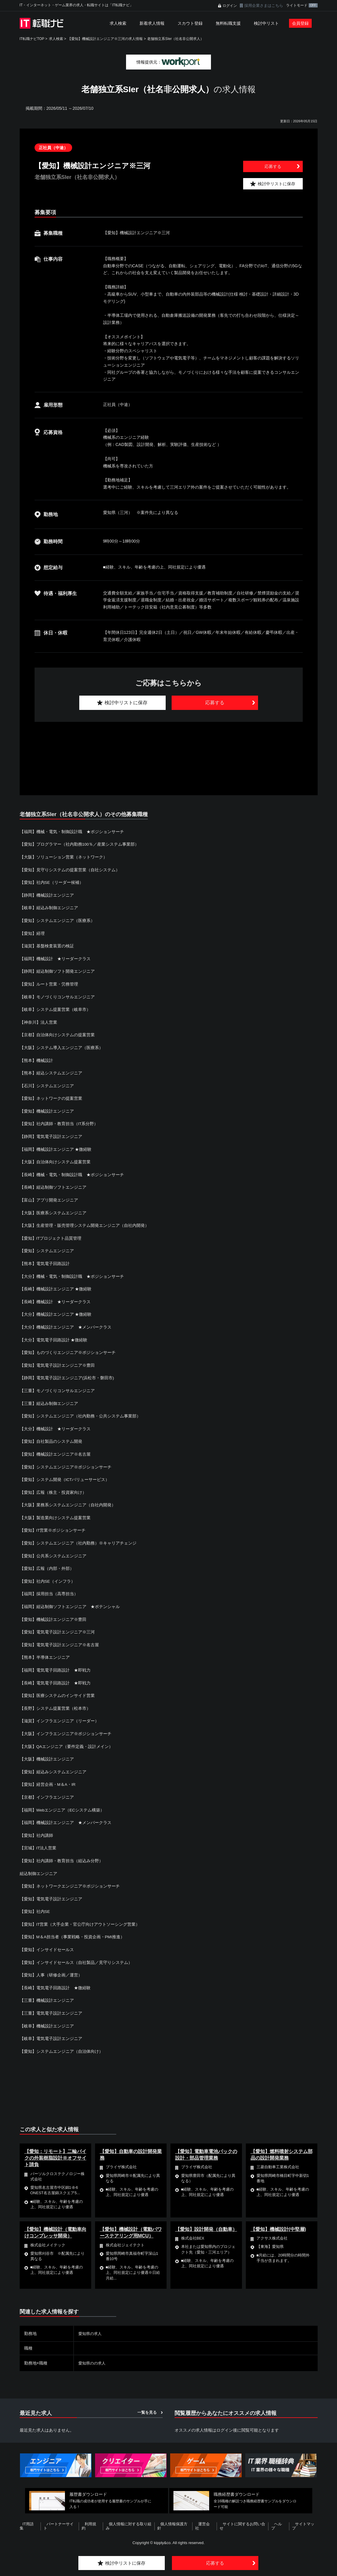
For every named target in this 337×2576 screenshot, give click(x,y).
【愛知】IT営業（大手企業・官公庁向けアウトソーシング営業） (80, 1918)
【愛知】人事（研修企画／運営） (51, 1969)
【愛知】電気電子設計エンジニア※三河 (57, 1628)
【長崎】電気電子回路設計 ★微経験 (55, 1982)
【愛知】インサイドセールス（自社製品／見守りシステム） (76, 1957)
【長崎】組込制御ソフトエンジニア (53, 1185)
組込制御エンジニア (38, 1868)
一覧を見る (147, 2406)
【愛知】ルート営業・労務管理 (49, 983)
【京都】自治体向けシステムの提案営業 (57, 1033)
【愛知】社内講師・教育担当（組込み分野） (61, 1855)
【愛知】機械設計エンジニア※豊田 (53, 1615)
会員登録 (300, 23)
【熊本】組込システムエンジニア (51, 1071)
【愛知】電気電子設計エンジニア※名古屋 (59, 1640)
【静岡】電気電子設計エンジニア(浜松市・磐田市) (67, 1375)
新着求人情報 (151, 23)
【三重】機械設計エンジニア (47, 1995)
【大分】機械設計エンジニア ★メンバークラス (65, 1324)
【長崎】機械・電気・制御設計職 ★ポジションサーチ (72, 1172)
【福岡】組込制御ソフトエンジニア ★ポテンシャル (70, 1603)
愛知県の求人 (90, 2327)
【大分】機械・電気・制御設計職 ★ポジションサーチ (72, 1274)
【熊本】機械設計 (36, 1059)
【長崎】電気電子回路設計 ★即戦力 (55, 1678)
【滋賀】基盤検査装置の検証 (47, 945)
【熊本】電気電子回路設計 (45, 1261)
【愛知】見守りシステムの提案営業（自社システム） (70, 869)
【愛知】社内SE (35, 1906)
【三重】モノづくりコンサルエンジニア (57, 1388)
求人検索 (118, 23)
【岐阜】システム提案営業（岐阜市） (55, 1008)
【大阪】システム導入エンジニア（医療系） (61, 1046)
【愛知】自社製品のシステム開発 (51, 1438)
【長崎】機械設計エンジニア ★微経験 (56, 1286)
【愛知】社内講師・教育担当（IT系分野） (59, 1122)
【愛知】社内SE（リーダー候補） (52, 882)
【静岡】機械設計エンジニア (47, 894)
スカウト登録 (190, 23)
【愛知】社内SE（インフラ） (47, 1577)
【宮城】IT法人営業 (38, 1843)
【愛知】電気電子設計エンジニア (51, 1893)
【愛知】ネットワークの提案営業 (51, 1097)
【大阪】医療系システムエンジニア (53, 1211)
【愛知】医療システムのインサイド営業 (57, 1691)
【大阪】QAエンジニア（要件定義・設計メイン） (66, 1742)
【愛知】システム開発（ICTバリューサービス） (65, 1476)
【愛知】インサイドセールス (47, 1944)
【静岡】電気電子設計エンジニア (51, 1135)
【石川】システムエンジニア (47, 1084)
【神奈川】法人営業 (38, 1021)
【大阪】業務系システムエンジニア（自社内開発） (68, 1501)
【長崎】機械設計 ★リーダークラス (55, 1299)
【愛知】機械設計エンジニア (47, 1109)
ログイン (230, 6)
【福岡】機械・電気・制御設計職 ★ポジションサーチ (72, 831)
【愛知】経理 (32, 932)
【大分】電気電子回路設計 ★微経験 (54, 1337)
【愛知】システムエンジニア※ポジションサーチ (65, 1463)
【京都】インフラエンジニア (47, 1792)
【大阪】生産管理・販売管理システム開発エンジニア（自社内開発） (84, 1223)
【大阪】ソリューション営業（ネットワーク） (63, 857)
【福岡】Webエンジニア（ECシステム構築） (62, 1805)
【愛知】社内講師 (36, 1830)
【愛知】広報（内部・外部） (47, 1564)
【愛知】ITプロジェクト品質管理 (51, 1236)
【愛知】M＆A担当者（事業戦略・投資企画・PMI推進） (72, 1931)
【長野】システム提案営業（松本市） (55, 1704)
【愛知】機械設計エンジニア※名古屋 (55, 1451)
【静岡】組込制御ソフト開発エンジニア (57, 970)
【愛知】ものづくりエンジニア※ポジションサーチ (68, 1350)
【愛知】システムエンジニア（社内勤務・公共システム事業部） (80, 1413)
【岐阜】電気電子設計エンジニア (51, 2032)
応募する (273, 166)
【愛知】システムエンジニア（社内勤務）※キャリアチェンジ (78, 1539)
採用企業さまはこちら (263, 5)
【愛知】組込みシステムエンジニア (53, 1767)
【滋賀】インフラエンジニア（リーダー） (59, 1716)
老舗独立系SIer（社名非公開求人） (175, 39)
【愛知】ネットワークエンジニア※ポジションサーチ (70, 1881)
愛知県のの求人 (93, 2357)
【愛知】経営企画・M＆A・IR (48, 1779)
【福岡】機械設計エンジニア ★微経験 (56, 1147)
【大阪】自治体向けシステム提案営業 (55, 1160)
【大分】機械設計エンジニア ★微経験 (56, 1312)
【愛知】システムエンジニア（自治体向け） (61, 2045)
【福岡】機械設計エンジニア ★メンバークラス (65, 1817)
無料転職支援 (228, 23)
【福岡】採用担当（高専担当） (49, 1590)
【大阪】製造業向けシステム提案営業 (55, 1514)
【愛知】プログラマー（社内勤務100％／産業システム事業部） (79, 844)
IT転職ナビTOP (32, 39)
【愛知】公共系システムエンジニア (53, 1552)
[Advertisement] (169, 752)
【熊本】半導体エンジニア (45, 1653)
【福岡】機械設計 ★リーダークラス (55, 958)
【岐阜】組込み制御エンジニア (49, 907)
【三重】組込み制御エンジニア (49, 1400)
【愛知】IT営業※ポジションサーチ (53, 1527)
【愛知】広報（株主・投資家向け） (53, 1489)
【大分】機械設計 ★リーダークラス (55, 1425)
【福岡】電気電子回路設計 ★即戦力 (55, 1666)
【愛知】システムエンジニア (47, 1249)
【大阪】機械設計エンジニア (47, 1754)
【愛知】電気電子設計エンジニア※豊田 (57, 1362)
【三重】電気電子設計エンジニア (51, 2007)
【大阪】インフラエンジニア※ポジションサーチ (65, 1729)
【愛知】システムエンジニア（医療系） (57, 920)
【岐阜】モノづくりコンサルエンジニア (57, 996)
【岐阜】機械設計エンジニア (47, 2020)
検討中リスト (266, 23)
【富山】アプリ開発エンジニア (49, 1198)
